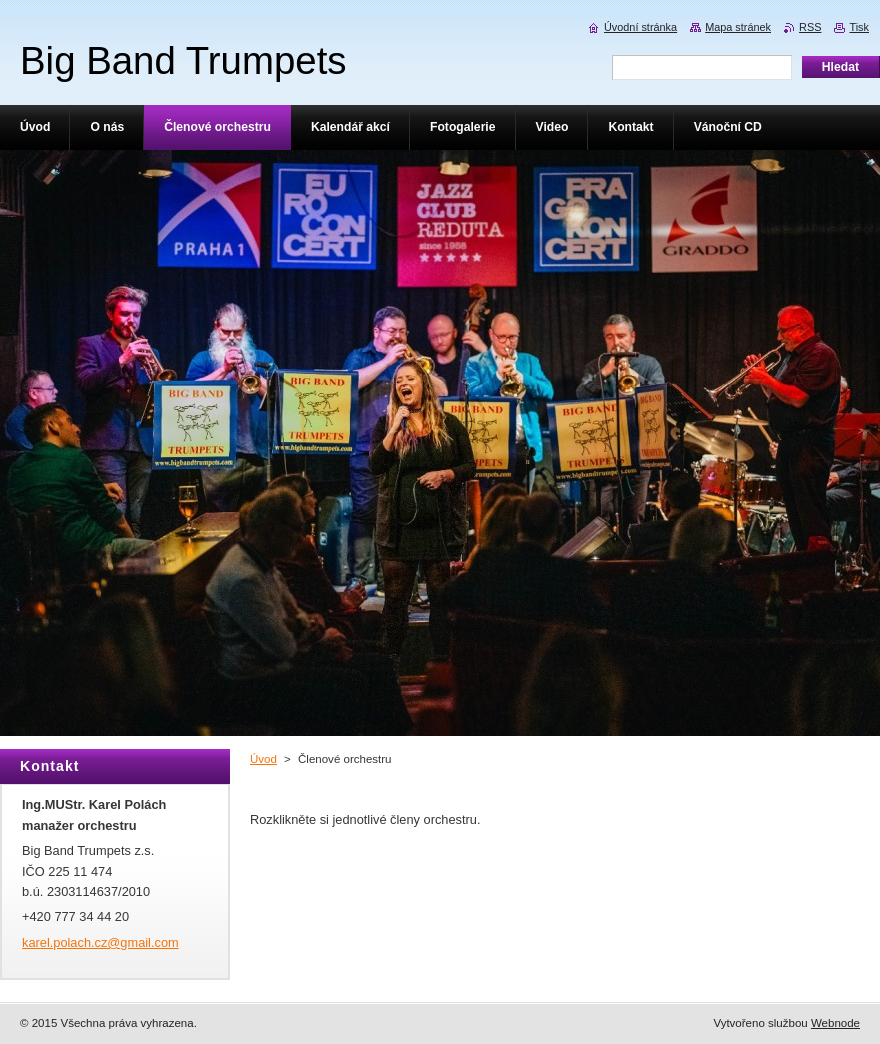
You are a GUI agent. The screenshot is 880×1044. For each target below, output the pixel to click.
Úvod (263, 759)
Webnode (835, 1023)
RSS (810, 27)
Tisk (859, 27)
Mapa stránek (738, 27)
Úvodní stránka (640, 27)
